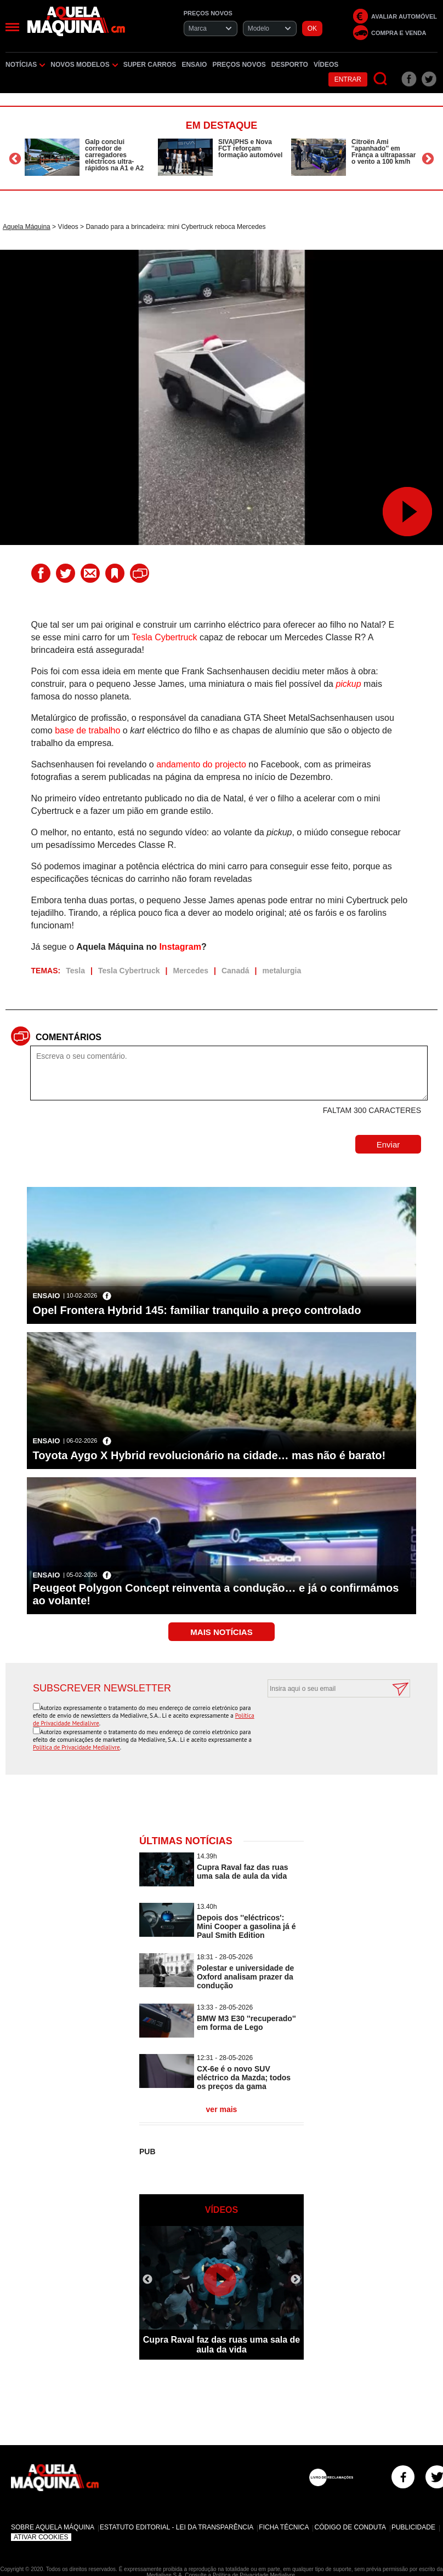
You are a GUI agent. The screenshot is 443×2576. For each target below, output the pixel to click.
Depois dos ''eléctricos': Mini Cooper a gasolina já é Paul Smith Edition (246, 1926)
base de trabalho (87, 730)
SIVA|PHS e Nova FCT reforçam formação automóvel (250, 148)
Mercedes (190, 970)
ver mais (221, 2109)
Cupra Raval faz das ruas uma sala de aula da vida (242, 1871)
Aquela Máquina (26, 227)
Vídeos (326, 64)
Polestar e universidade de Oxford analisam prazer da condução (245, 1977)
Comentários (68, 1037)
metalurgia (281, 970)
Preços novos (238, 64)
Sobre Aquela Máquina (52, 2527)
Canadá (235, 970)
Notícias (25, 64)
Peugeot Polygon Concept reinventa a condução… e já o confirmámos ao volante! (215, 1594)
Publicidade (413, 2527)
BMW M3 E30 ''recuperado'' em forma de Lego (246, 2023)
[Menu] (12, 27)
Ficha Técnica (284, 2527)
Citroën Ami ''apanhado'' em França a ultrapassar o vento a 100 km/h (383, 152)
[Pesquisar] (381, 79)
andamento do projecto (201, 764)
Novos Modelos (83, 64)
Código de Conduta (349, 2527)
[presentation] (326, 1724)
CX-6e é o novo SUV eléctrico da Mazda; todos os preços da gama (244, 2077)
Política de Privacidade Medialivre (76, 1747)
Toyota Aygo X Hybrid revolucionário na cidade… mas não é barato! (208, 1455)
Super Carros (150, 64)
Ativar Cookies (41, 2537)
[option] (88, 157)
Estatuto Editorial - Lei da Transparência (176, 2527)
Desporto (289, 64)
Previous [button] (15, 158)
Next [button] (428, 158)
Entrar (347, 79)
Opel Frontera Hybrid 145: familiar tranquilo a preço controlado (196, 1310)
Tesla (75, 970)
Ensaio (194, 64)
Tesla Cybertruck (164, 637)
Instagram (180, 946)
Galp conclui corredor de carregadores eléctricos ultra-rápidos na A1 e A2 (114, 155)
